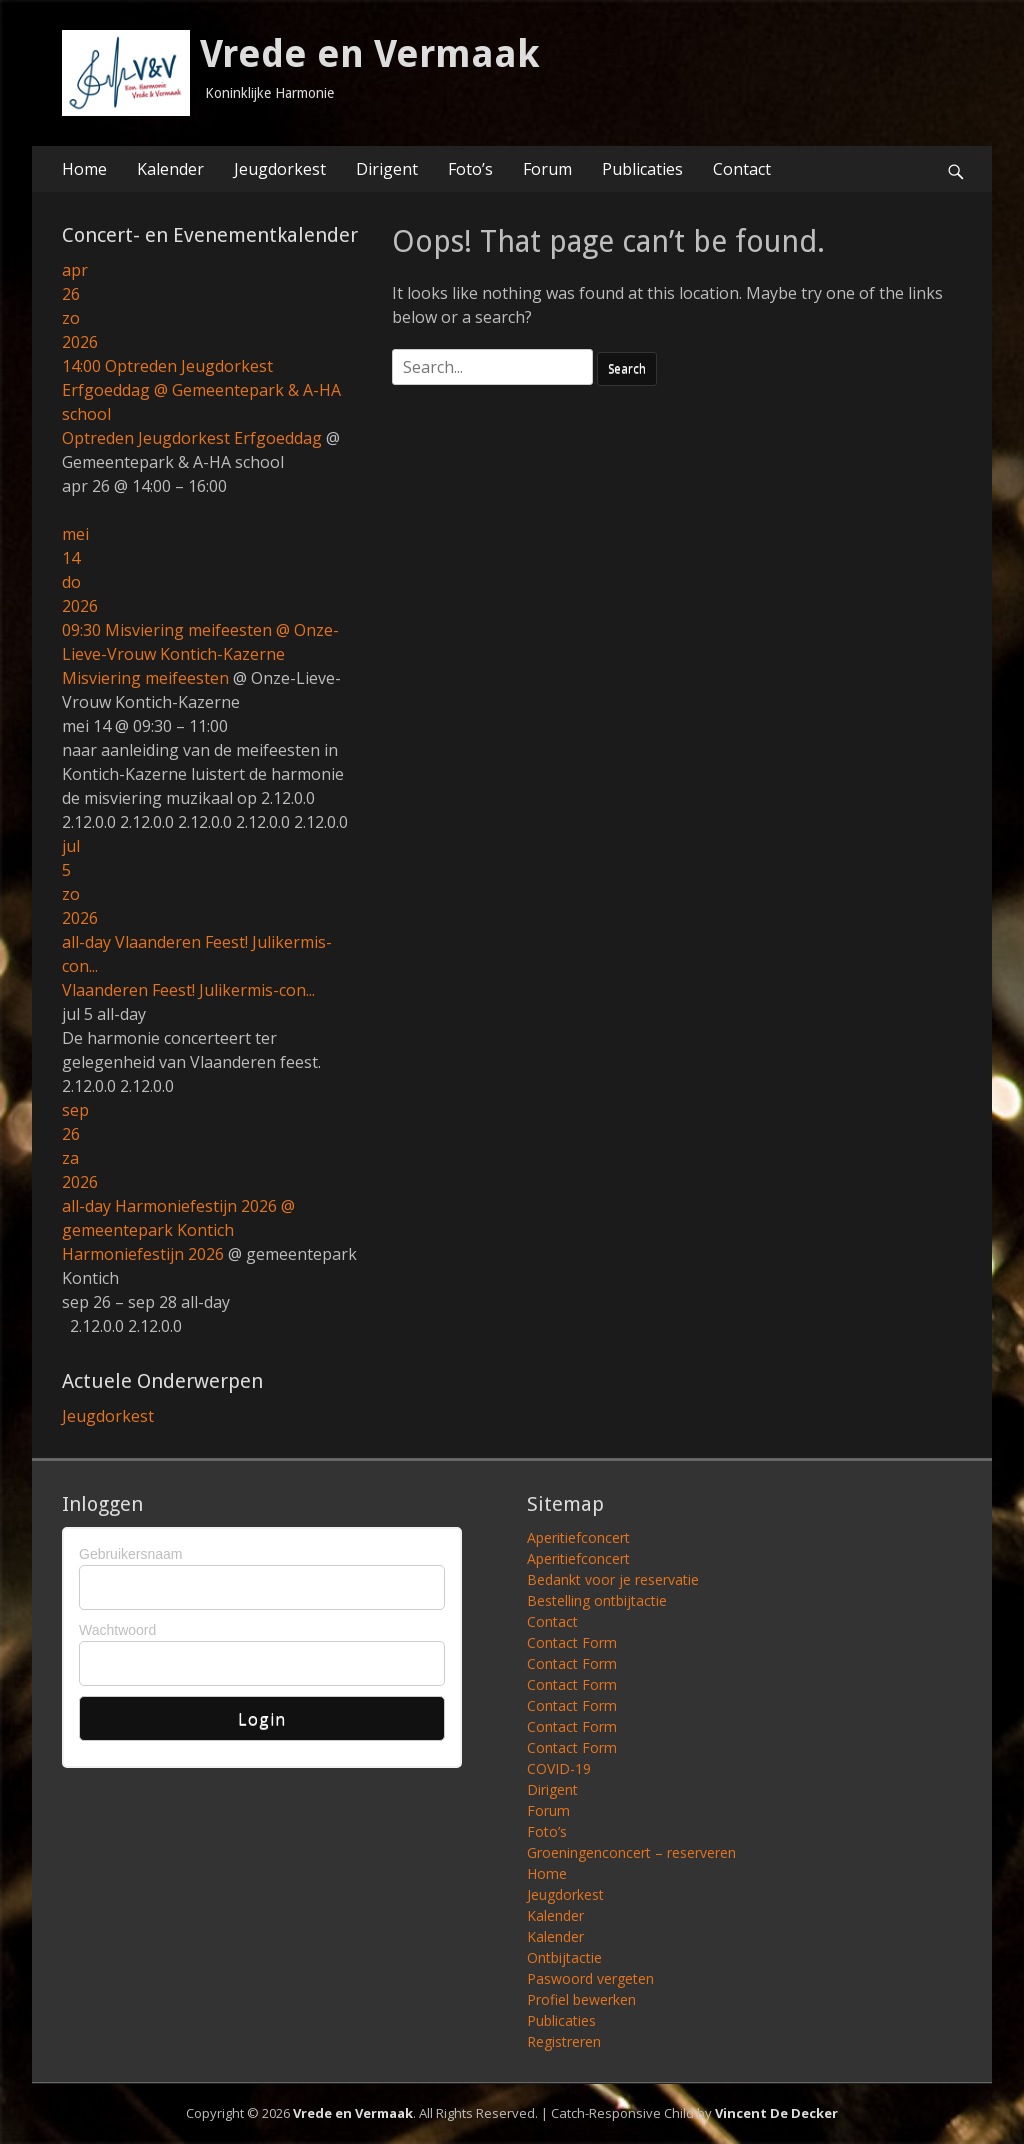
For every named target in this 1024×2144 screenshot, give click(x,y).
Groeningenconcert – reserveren (631, 1852)
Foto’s (470, 169)
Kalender (170, 169)
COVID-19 (559, 1768)
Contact (742, 169)
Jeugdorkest (280, 169)
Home (84, 169)
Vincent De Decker (776, 2113)
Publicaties (642, 169)
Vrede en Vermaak (370, 54)
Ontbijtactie (564, 1957)
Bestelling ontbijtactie (597, 1600)
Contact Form (572, 1642)
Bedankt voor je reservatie (613, 1579)
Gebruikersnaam (131, 1554)
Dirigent (387, 169)
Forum (547, 169)
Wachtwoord (117, 1630)
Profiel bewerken (581, 1999)
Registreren (564, 2041)
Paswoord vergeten (590, 1978)
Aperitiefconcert (578, 1537)
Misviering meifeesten (145, 678)
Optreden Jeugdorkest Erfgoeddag (192, 438)
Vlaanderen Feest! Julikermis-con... (188, 990)
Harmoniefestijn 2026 (143, 1254)
